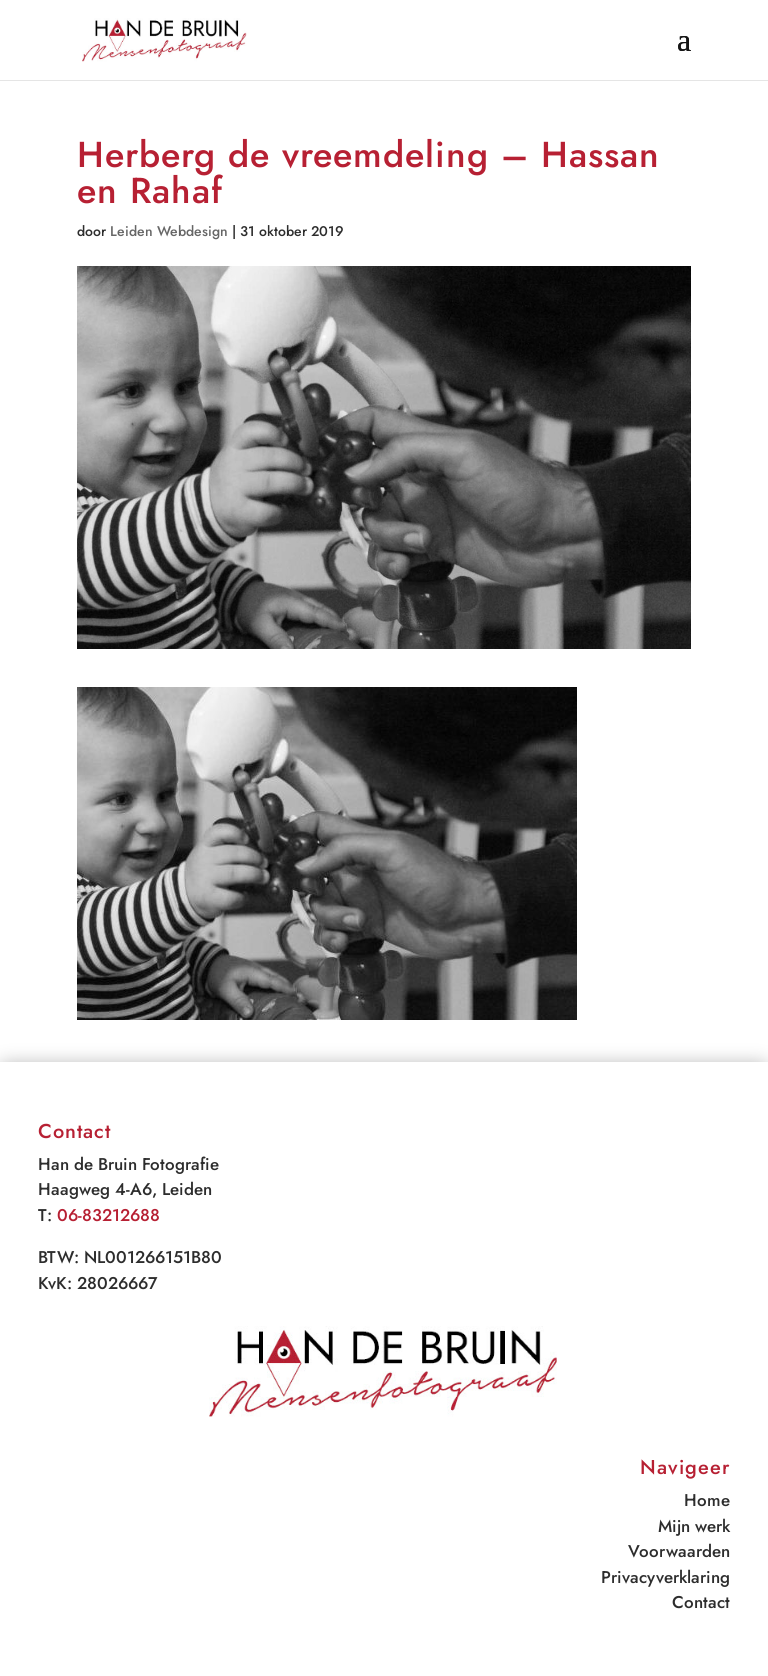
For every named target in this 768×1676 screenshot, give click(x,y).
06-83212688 (108, 1215)
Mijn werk (694, 1526)
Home (707, 1500)
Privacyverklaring (665, 1577)
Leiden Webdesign (169, 231)
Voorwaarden (679, 1551)
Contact (701, 1602)
